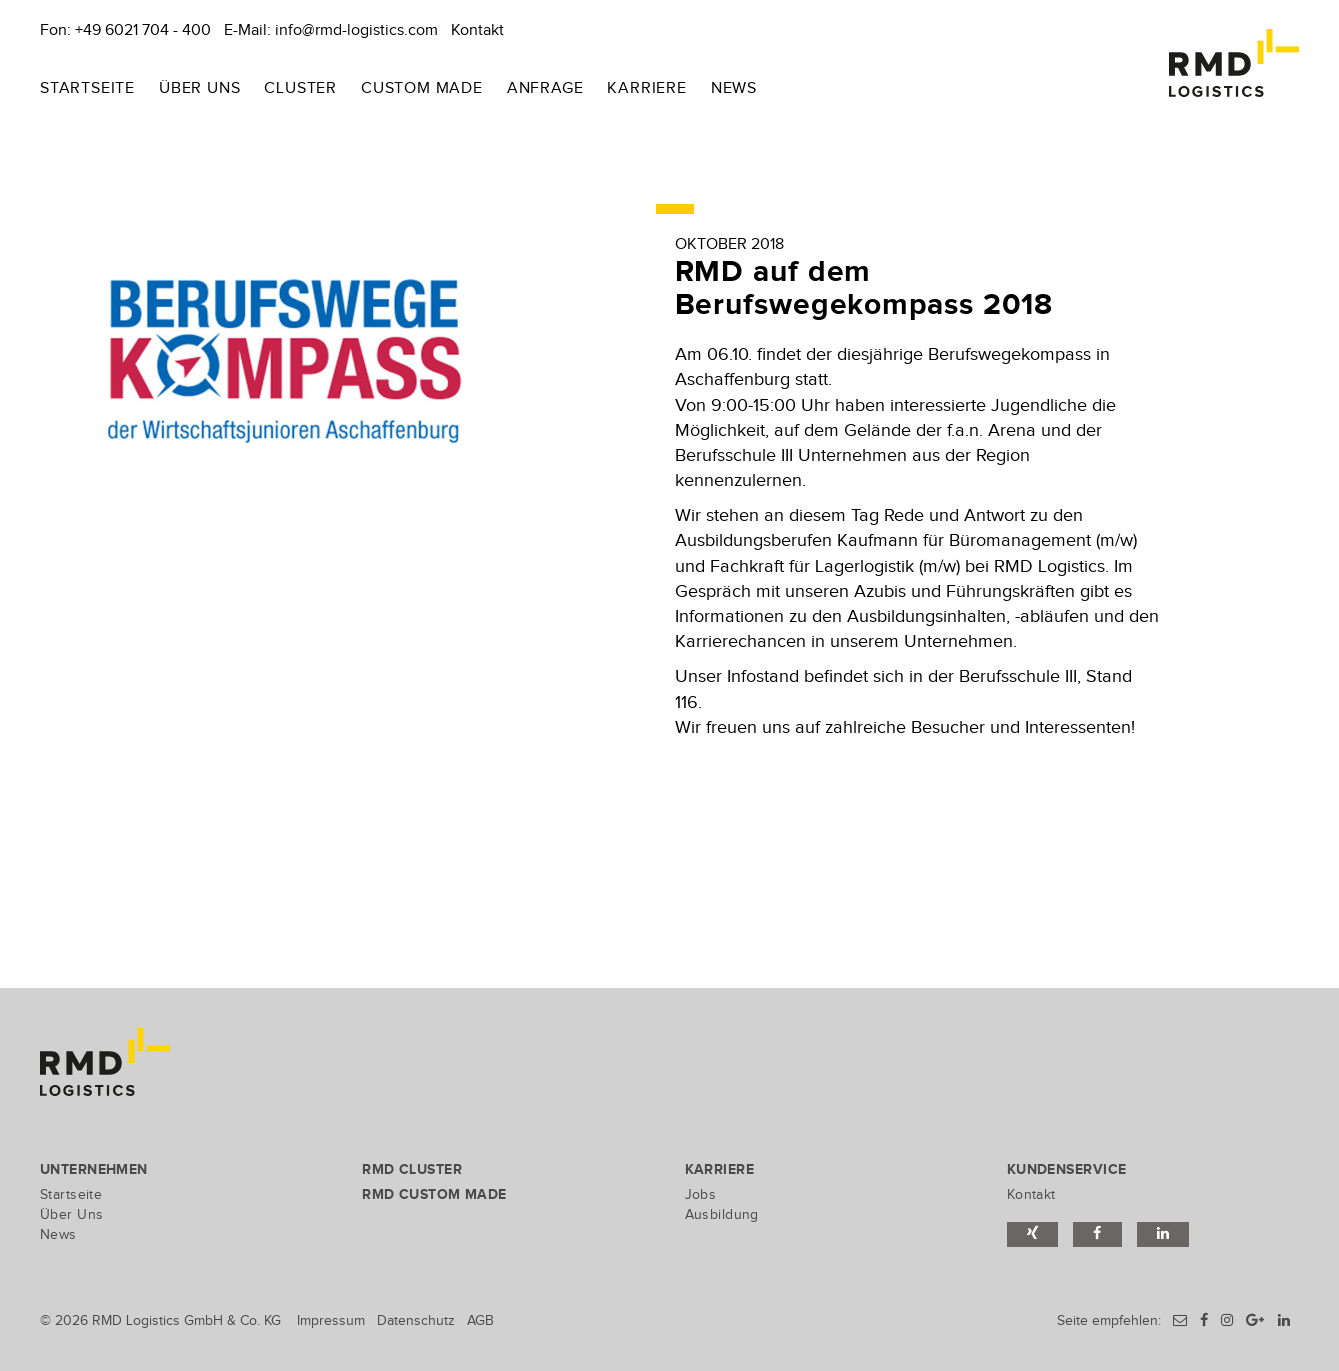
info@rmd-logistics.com (356, 30)
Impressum (331, 1320)
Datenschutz (416, 1320)
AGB (480, 1320)
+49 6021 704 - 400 (143, 30)
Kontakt (477, 30)
